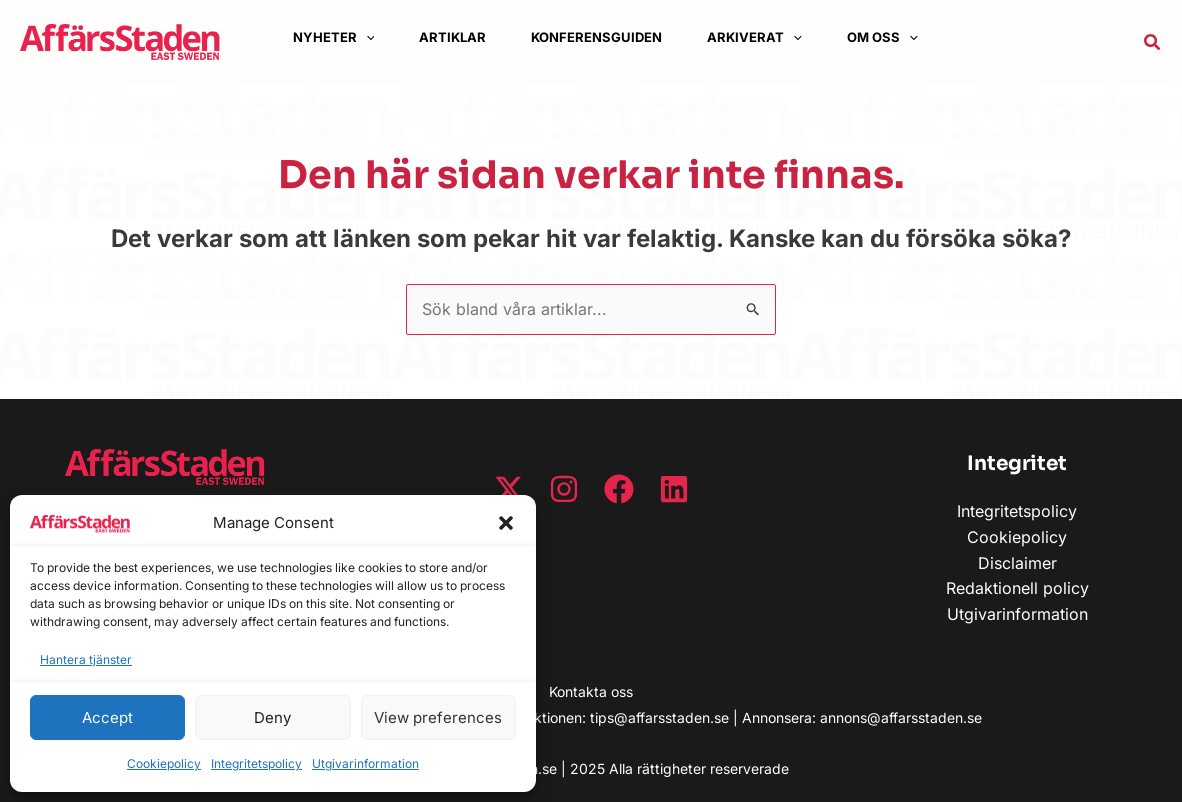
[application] (373, 37)
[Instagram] (564, 489)
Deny (272, 717)
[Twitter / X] (509, 489)
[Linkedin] (674, 489)
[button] (506, 523)
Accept (107, 717)
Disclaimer (1017, 563)
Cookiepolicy (164, 763)
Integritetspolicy (256, 763)
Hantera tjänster (86, 659)
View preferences (438, 717)
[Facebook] (619, 489)
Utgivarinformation (365, 763)
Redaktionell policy (1017, 588)
